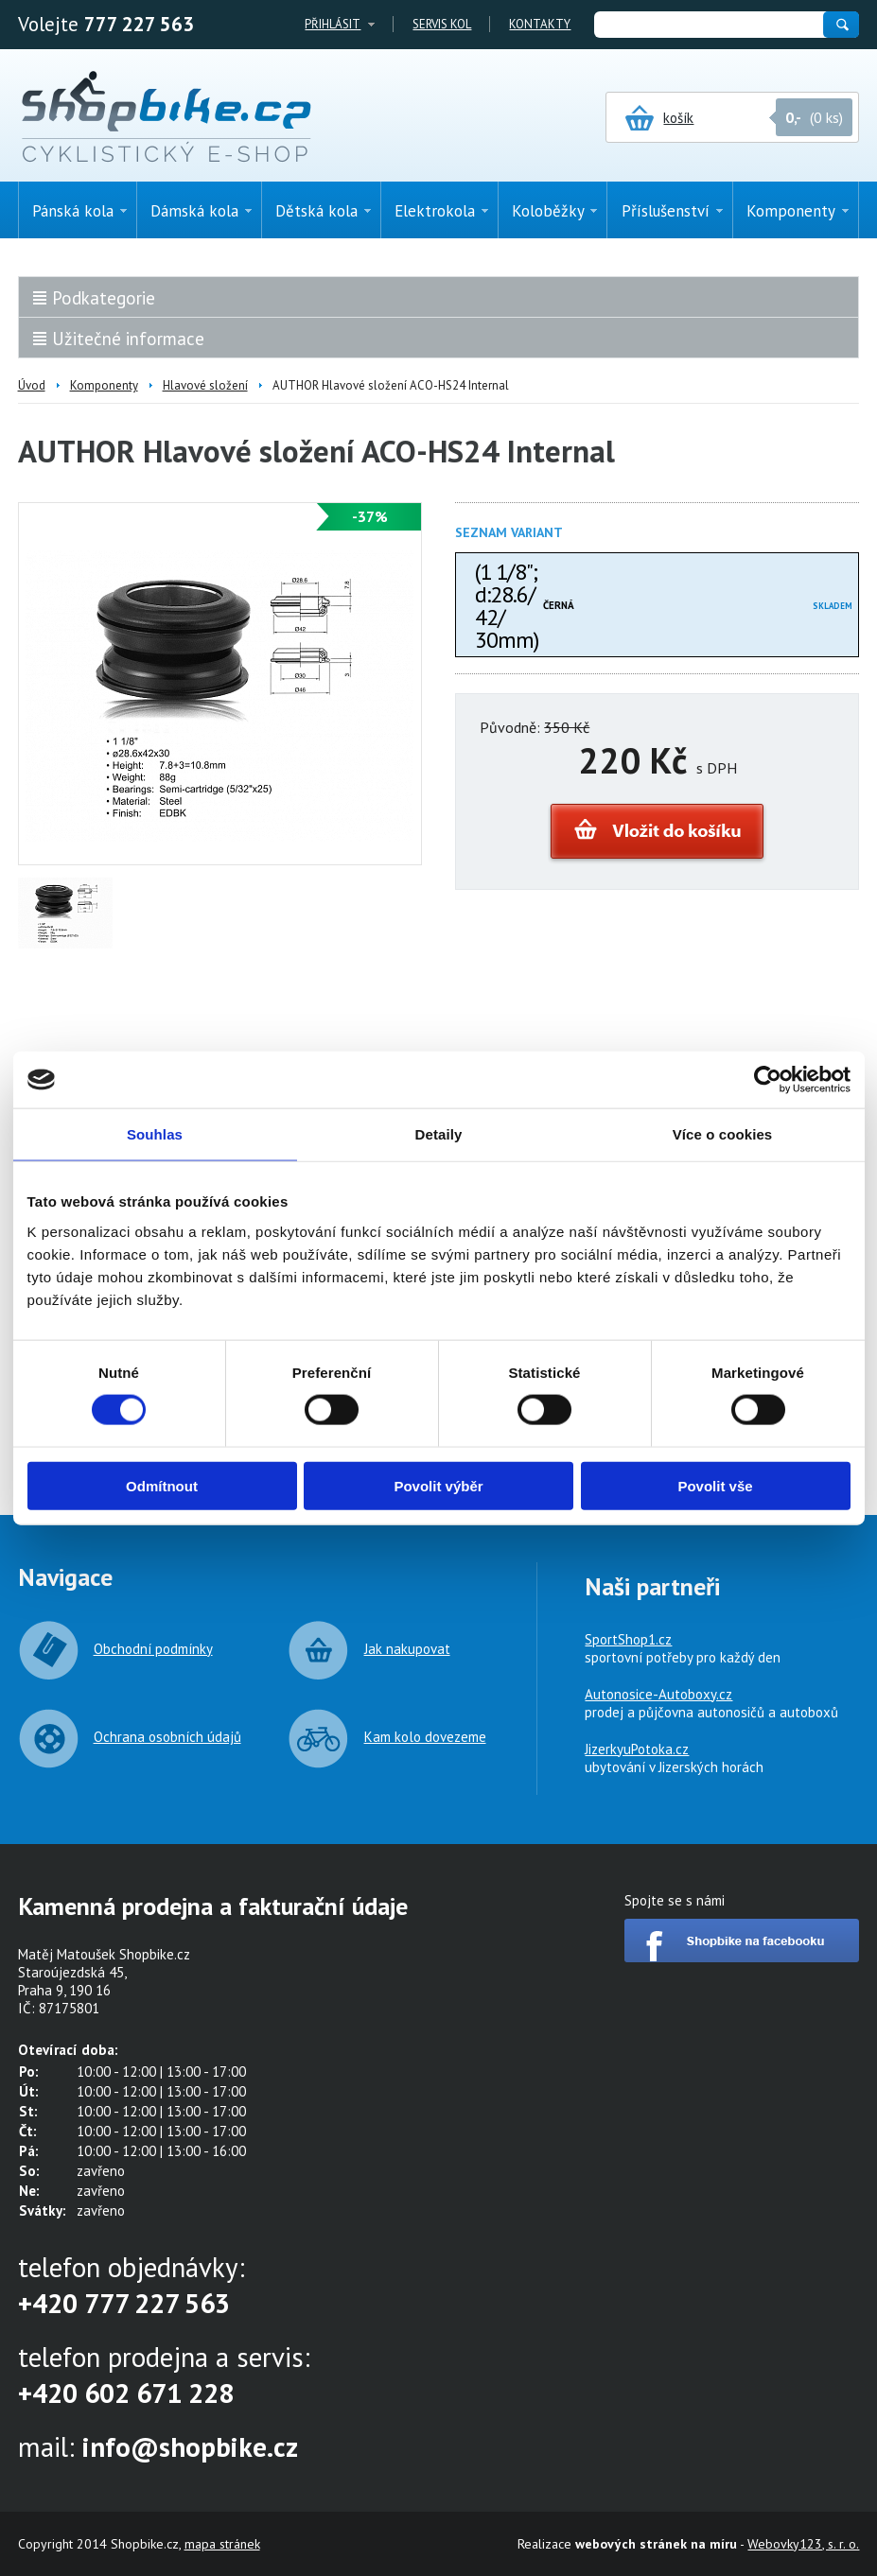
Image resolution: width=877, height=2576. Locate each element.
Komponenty (104, 385)
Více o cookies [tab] (723, 1134)
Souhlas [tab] (155, 1134)
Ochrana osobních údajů (167, 1737)
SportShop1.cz (628, 1639)
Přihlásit (332, 24)
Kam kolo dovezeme (425, 1737)
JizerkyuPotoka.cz (637, 1749)
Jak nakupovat (407, 1649)
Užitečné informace (128, 338)
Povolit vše (714, 1485)
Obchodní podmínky (153, 1649)
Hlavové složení (205, 385)
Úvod (31, 385)
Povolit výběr (438, 1485)
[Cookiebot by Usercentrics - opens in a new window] (768, 1080)
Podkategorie (103, 298)
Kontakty (539, 24)
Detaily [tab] (439, 1134)
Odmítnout (162, 1485)
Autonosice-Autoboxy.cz (658, 1694)
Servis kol (441, 24)
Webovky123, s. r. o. (803, 2543)
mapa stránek (222, 2543)
